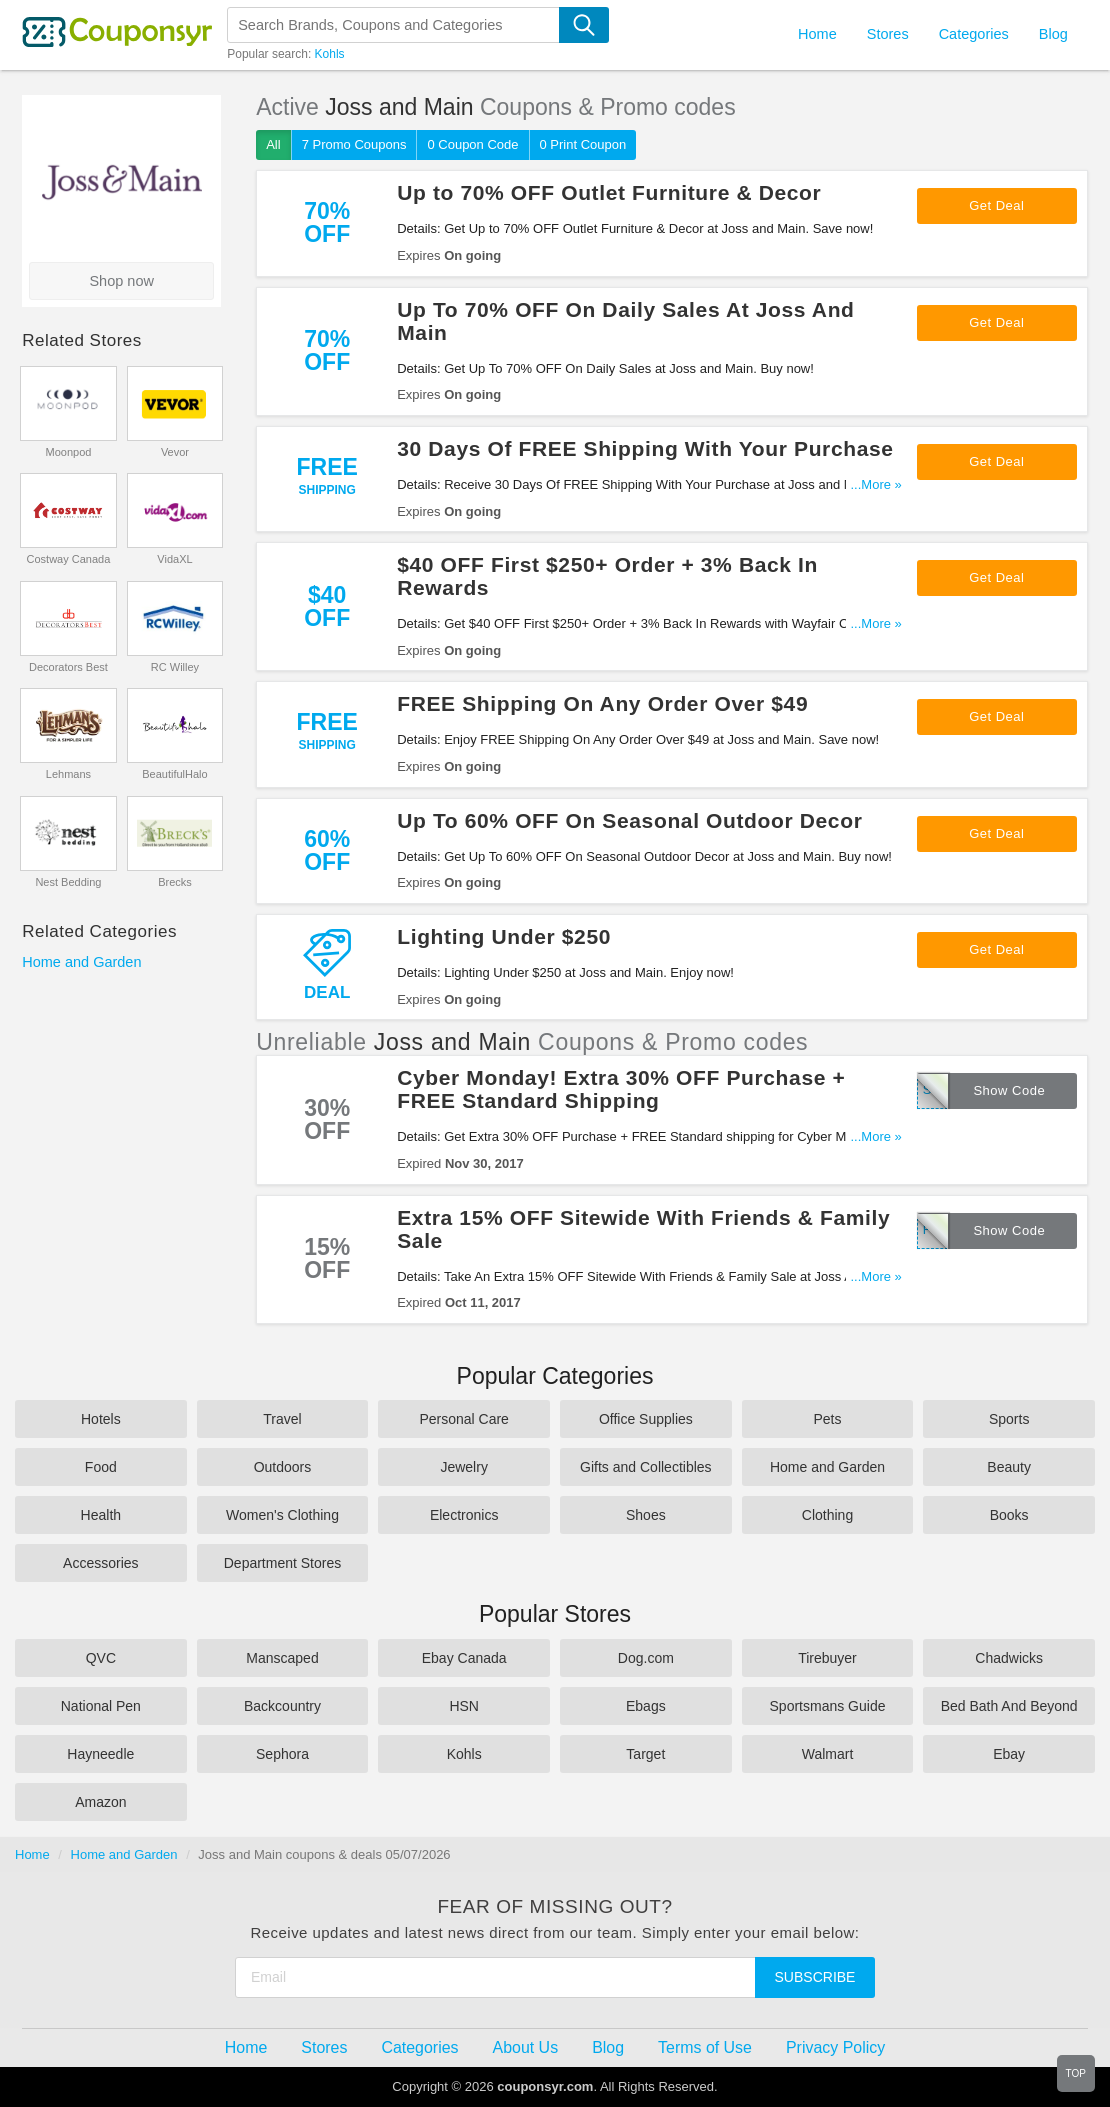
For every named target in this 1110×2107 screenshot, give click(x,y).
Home (32, 1854)
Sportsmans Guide (828, 1706)
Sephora (282, 1754)
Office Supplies (646, 1419)
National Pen (101, 1706)
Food (101, 1467)
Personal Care (464, 1419)
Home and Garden (81, 962)
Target (645, 1754)
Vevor (175, 452)
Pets (827, 1419)
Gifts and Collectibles (646, 1467)
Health (101, 1515)
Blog (1053, 34)
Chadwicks (1009, 1658)
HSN (464, 1706)
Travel (282, 1419)
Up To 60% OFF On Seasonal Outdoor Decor (629, 820)
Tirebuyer (827, 1658)
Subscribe (815, 1977)
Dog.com (646, 1658)
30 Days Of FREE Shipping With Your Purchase (645, 448)
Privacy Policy (835, 2047)
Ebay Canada (464, 1658)
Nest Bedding (68, 882)
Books (1009, 1515)
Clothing (827, 1515)
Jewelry (463, 1467)
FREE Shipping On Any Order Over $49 (602, 703)
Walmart (828, 1754)
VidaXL (174, 559)
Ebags (646, 1706)
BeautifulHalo (174, 774)
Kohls (330, 54)
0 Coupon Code (472, 144)
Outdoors (283, 1467)
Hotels (101, 1419)
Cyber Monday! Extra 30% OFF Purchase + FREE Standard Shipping (621, 1089)
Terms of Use (705, 2047)
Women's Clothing (282, 1515)
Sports (1009, 1419)
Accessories (100, 1563)
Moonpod (69, 452)
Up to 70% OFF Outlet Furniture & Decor (609, 192)
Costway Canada (69, 559)
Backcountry (282, 1706)
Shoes (646, 1515)
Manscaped (282, 1658)
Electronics (464, 1515)
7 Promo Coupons (354, 144)
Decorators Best (68, 667)
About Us (526, 2047)
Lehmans (68, 774)
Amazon (100, 1802)
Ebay (1009, 1754)
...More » (876, 484)
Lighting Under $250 (504, 936)
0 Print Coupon (583, 144)
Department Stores (283, 1563)
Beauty (1009, 1467)
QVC (101, 1658)
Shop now (121, 281)
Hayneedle (100, 1754)
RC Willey (175, 667)
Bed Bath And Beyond (1009, 1706)
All (273, 144)
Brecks (175, 882)
